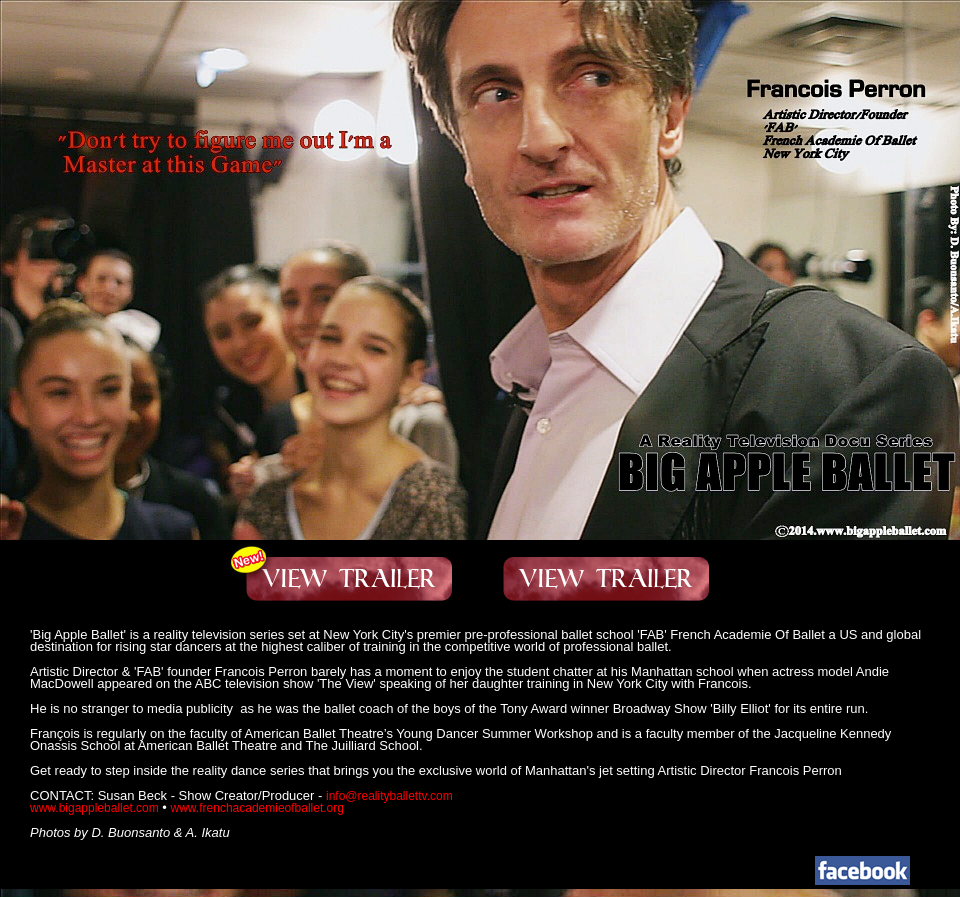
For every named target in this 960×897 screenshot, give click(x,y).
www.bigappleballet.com (94, 808)
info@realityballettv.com (389, 796)
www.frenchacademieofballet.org (257, 808)
